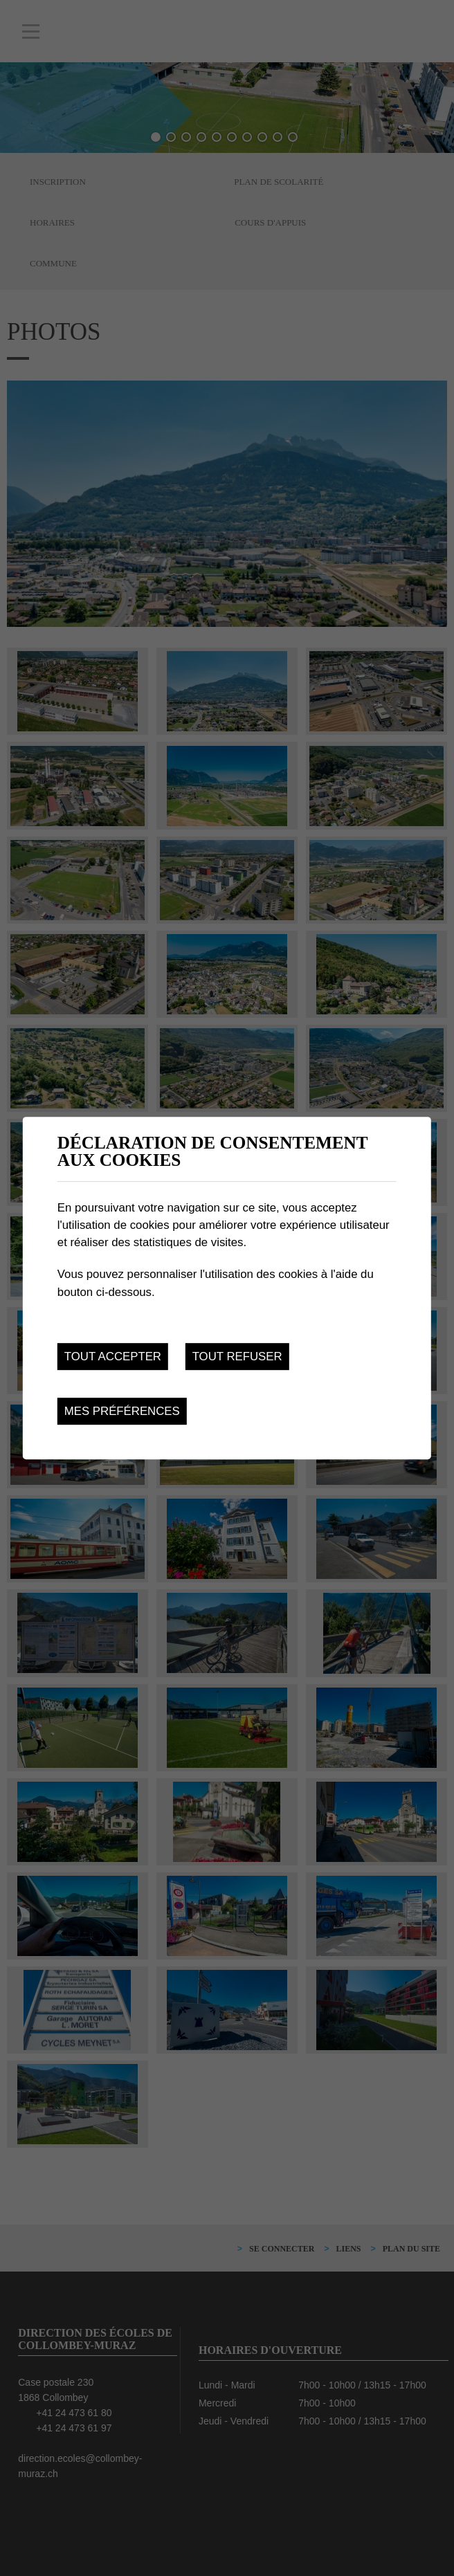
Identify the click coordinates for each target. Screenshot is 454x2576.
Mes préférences (122, 1411)
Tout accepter (112, 1356)
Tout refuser (237, 1356)
